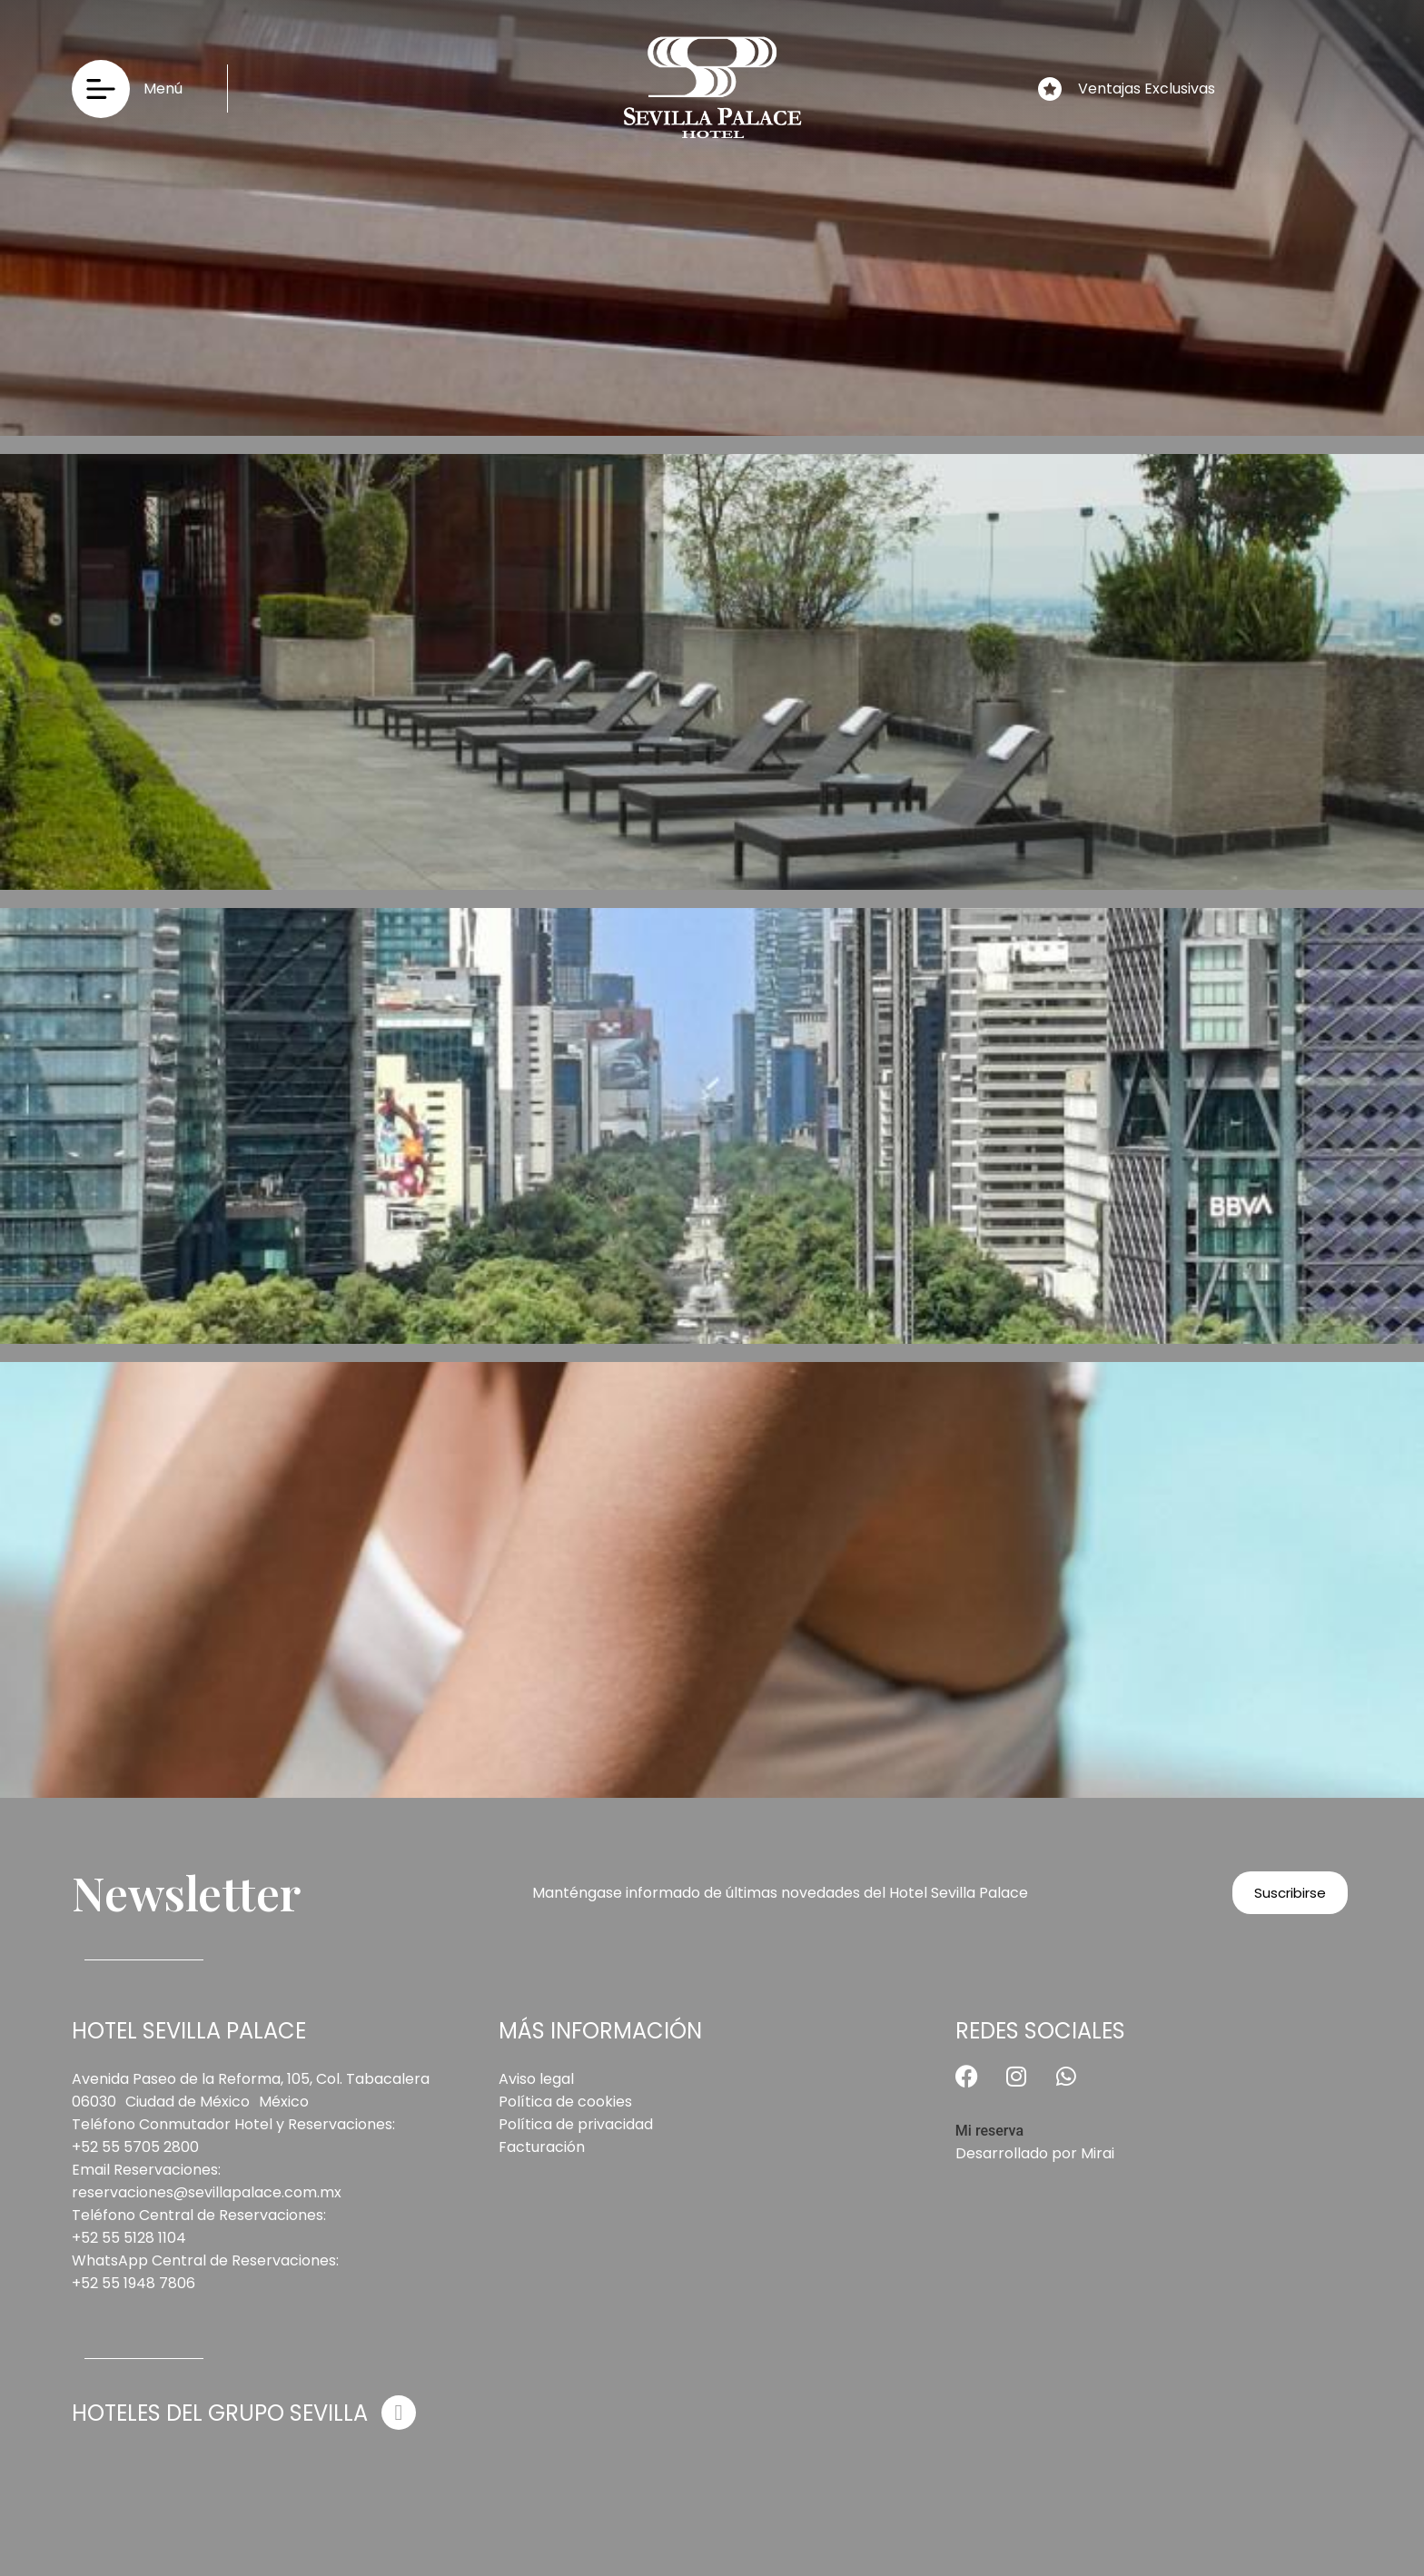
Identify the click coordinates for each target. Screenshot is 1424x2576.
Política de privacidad (576, 2124)
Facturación (542, 2147)
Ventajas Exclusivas (1146, 88)
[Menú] (101, 89)
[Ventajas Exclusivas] (1049, 89)
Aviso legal (536, 2078)
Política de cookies (565, 2101)
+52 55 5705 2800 (135, 2147)
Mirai (1097, 2153)
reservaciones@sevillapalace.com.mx (206, 2192)
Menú (163, 88)
